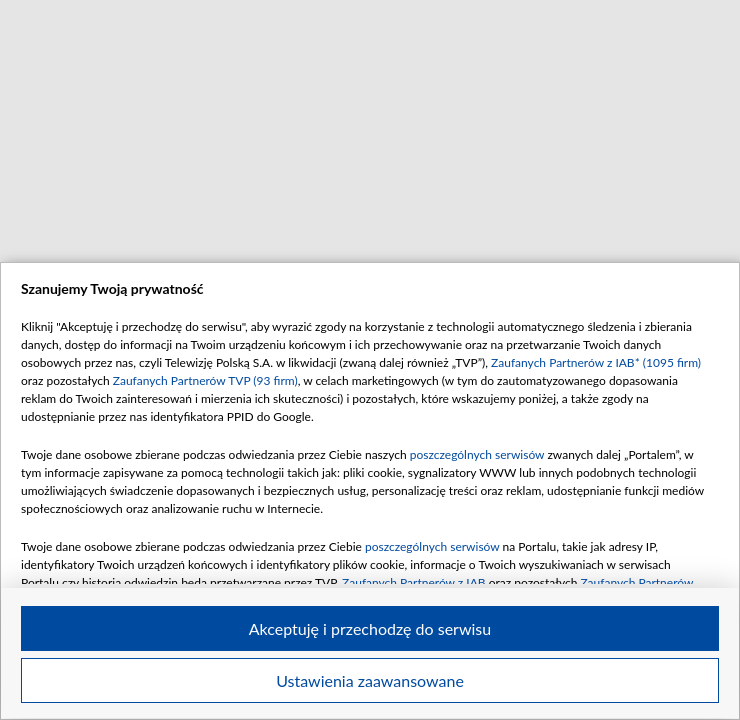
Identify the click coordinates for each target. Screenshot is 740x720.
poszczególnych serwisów (477, 454)
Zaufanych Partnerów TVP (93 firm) (205, 380)
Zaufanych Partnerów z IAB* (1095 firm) (596, 362)
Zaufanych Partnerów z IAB (414, 582)
